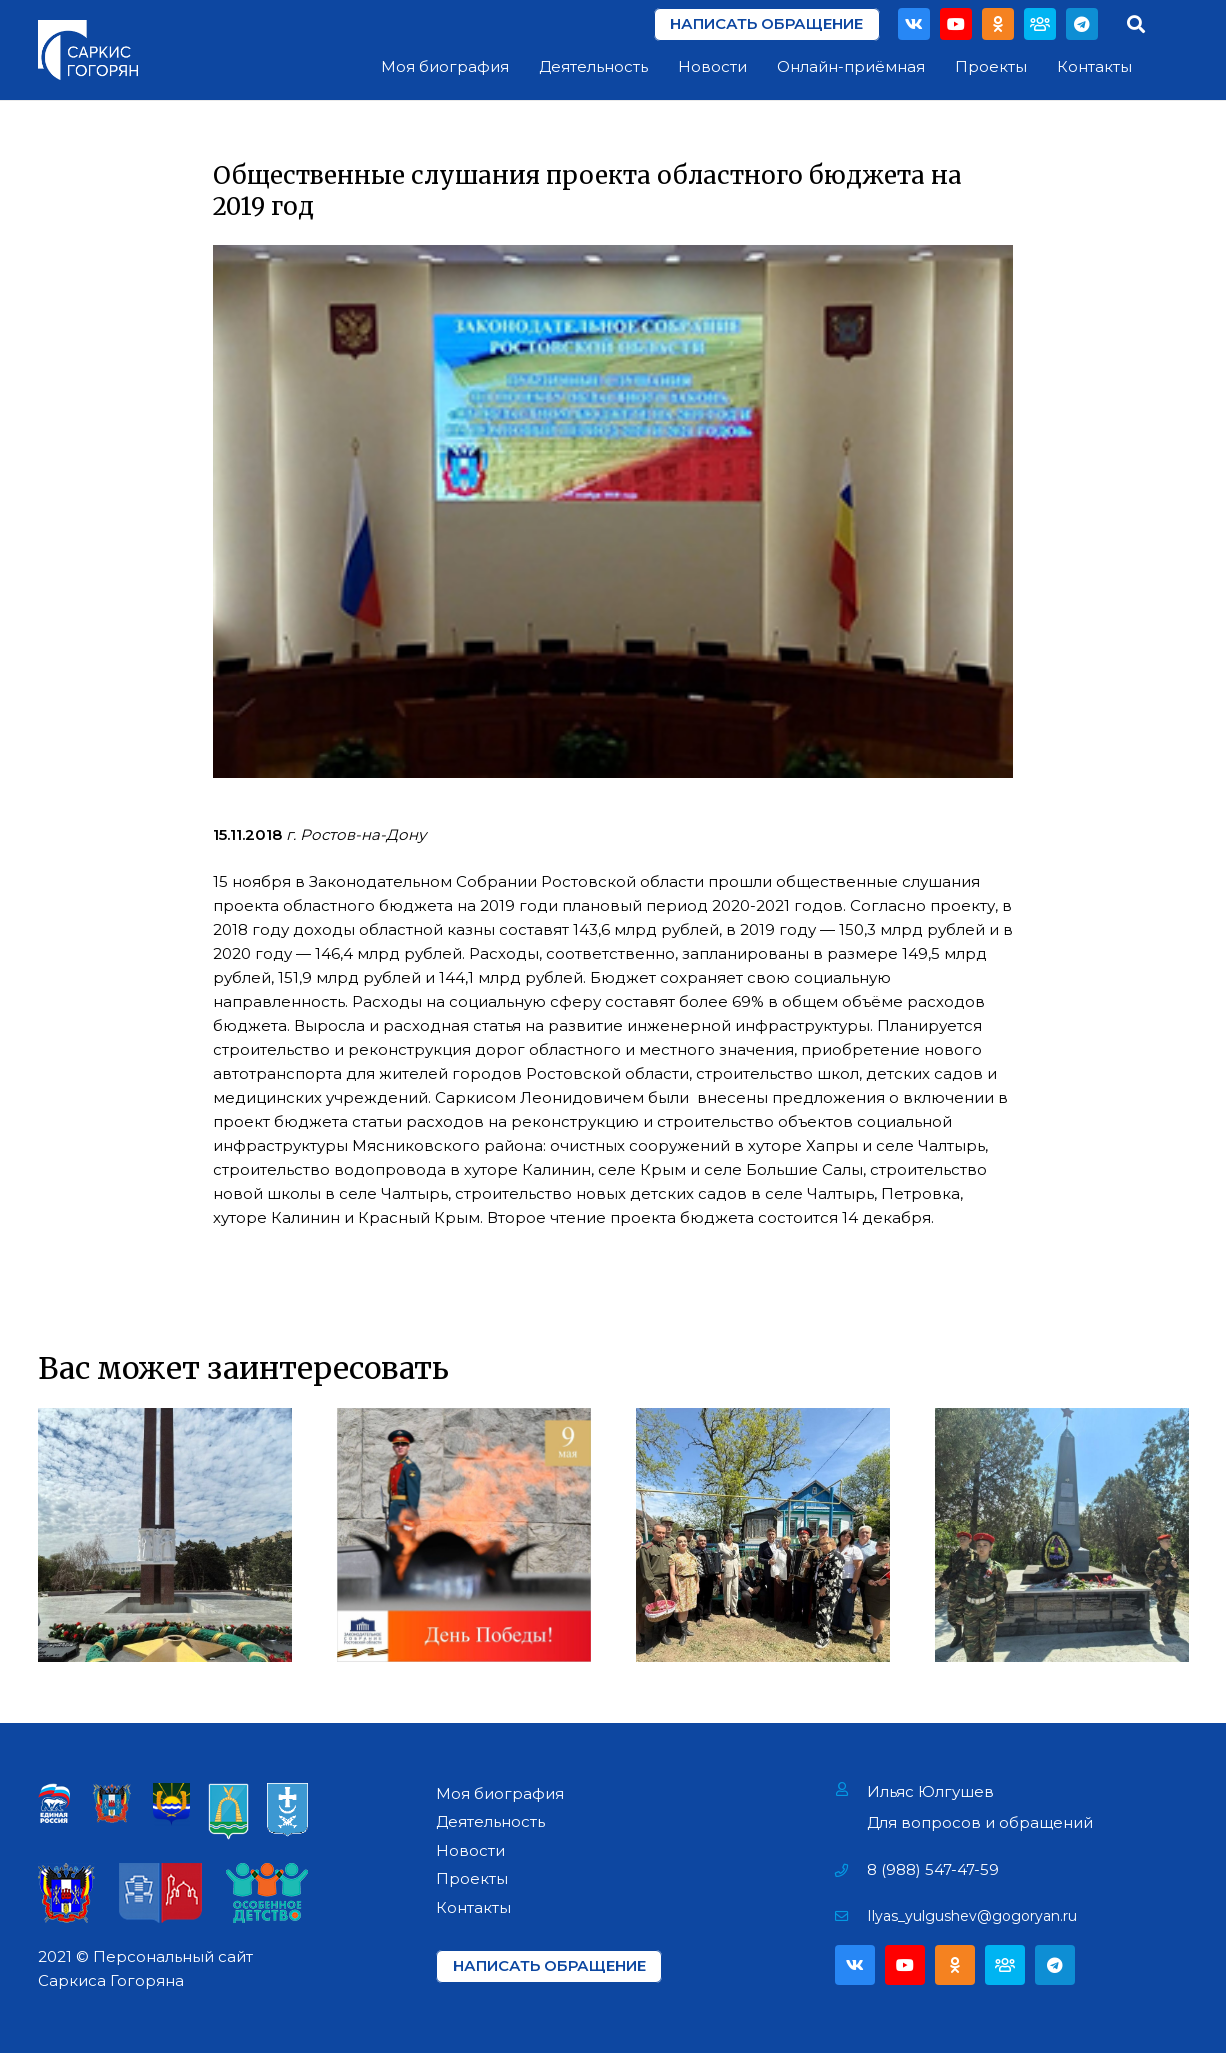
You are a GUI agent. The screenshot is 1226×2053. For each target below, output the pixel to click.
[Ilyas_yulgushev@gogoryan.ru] (851, 1916)
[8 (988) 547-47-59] (851, 1870)
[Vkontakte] (914, 24)
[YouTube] (956, 24)
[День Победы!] (464, 1535)
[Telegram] (1082, 24)
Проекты (472, 1878)
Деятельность (490, 1821)
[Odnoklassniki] (998, 24)
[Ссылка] (88, 50)
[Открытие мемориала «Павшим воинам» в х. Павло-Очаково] (1062, 1535)
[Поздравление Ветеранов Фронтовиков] (763, 1535)
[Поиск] (1136, 24)
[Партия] (1040, 24)
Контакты (473, 1907)
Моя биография (500, 1793)
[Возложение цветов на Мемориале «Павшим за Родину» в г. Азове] (165, 1535)
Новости (470, 1850)
